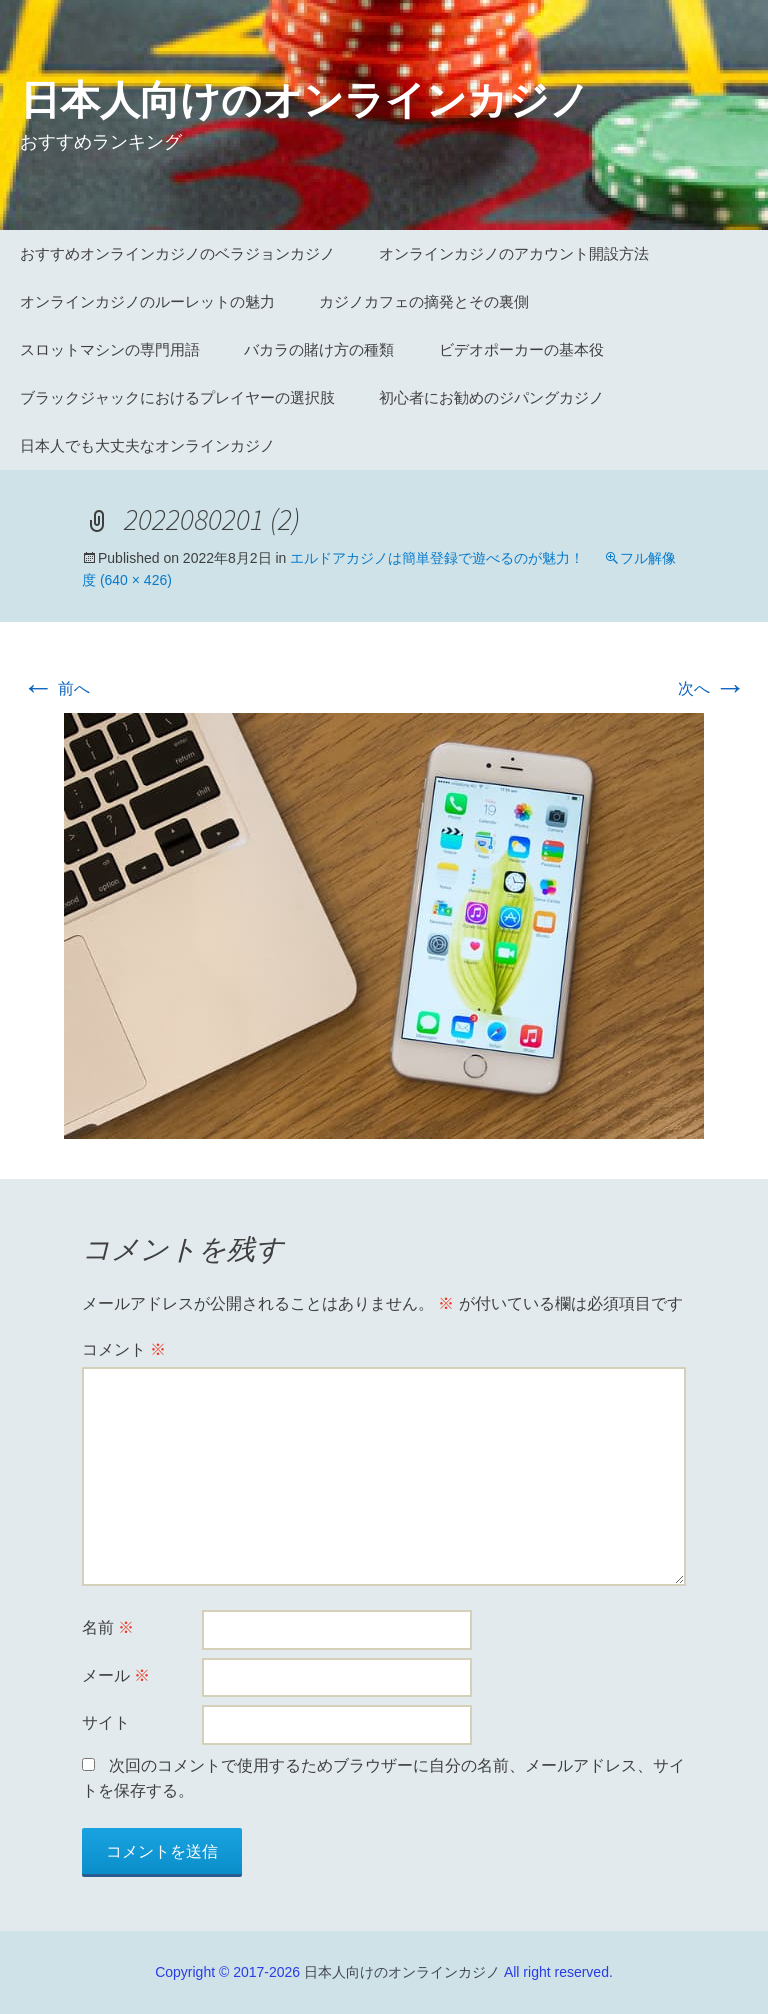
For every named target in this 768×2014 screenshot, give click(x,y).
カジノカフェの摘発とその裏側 (424, 301)
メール (116, 1675)
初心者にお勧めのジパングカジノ (491, 397)
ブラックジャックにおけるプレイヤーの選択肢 (177, 397)
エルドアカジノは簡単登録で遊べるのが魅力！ (437, 558)
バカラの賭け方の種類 (319, 349)
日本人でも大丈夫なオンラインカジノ (147, 445)
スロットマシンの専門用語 (110, 349)
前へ (56, 688)
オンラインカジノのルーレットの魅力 (147, 301)
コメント (124, 1349)
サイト (106, 1722)
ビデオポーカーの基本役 (521, 349)
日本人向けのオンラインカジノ (402, 1972)
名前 (108, 1627)
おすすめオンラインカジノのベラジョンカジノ (177, 253)
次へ (712, 688)
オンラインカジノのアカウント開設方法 (514, 253)
